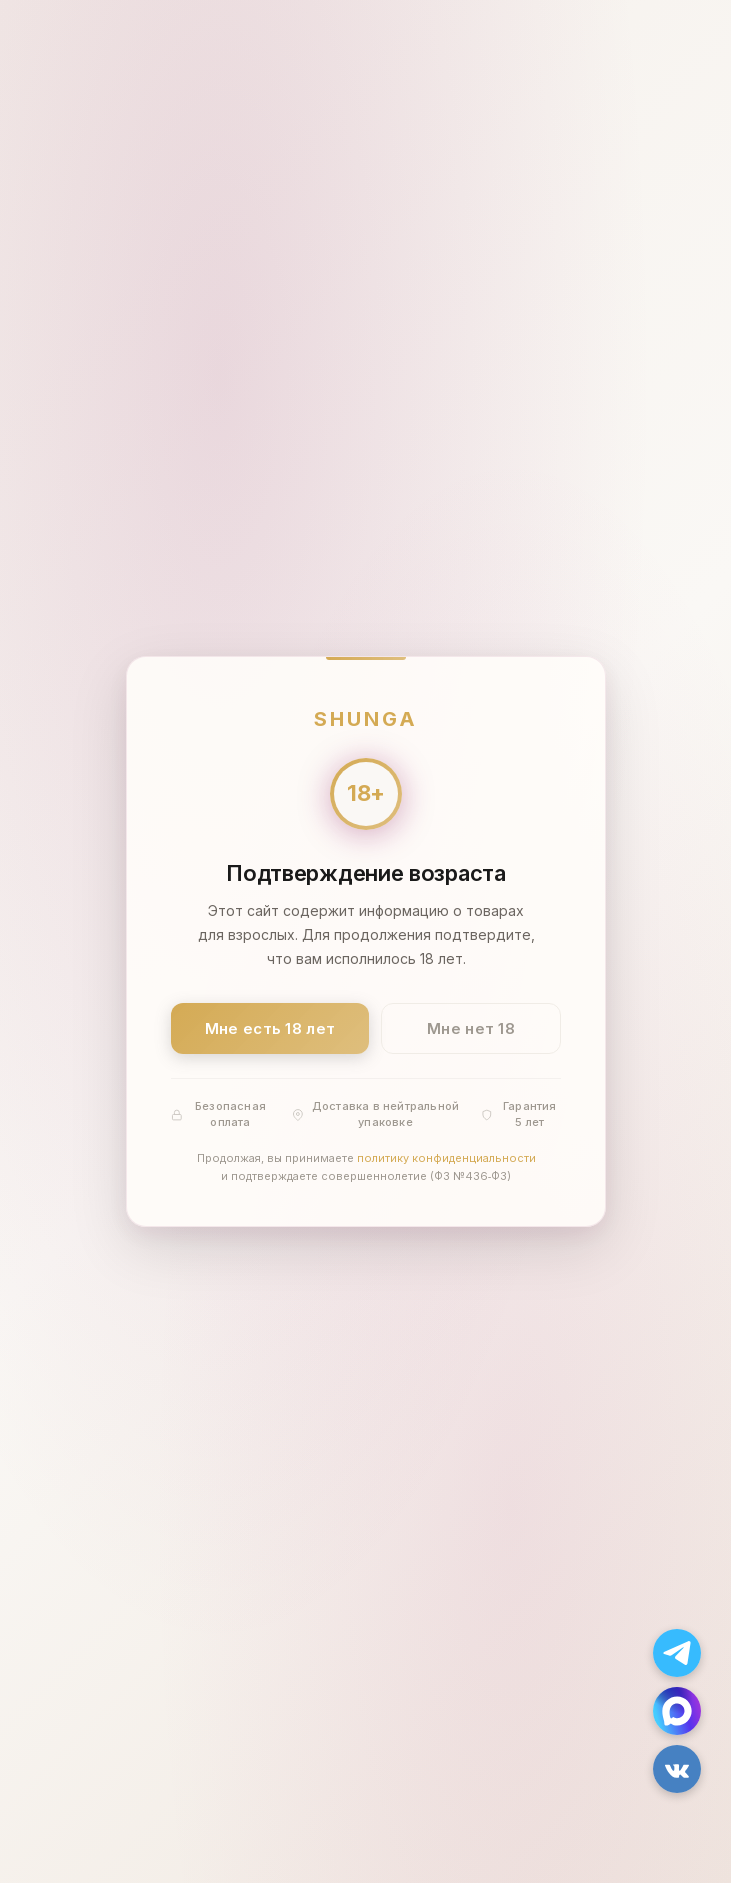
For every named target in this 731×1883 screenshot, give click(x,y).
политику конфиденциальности (445, 1159)
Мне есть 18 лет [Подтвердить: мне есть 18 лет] (269, 1028)
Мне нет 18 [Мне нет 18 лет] (471, 1028)
